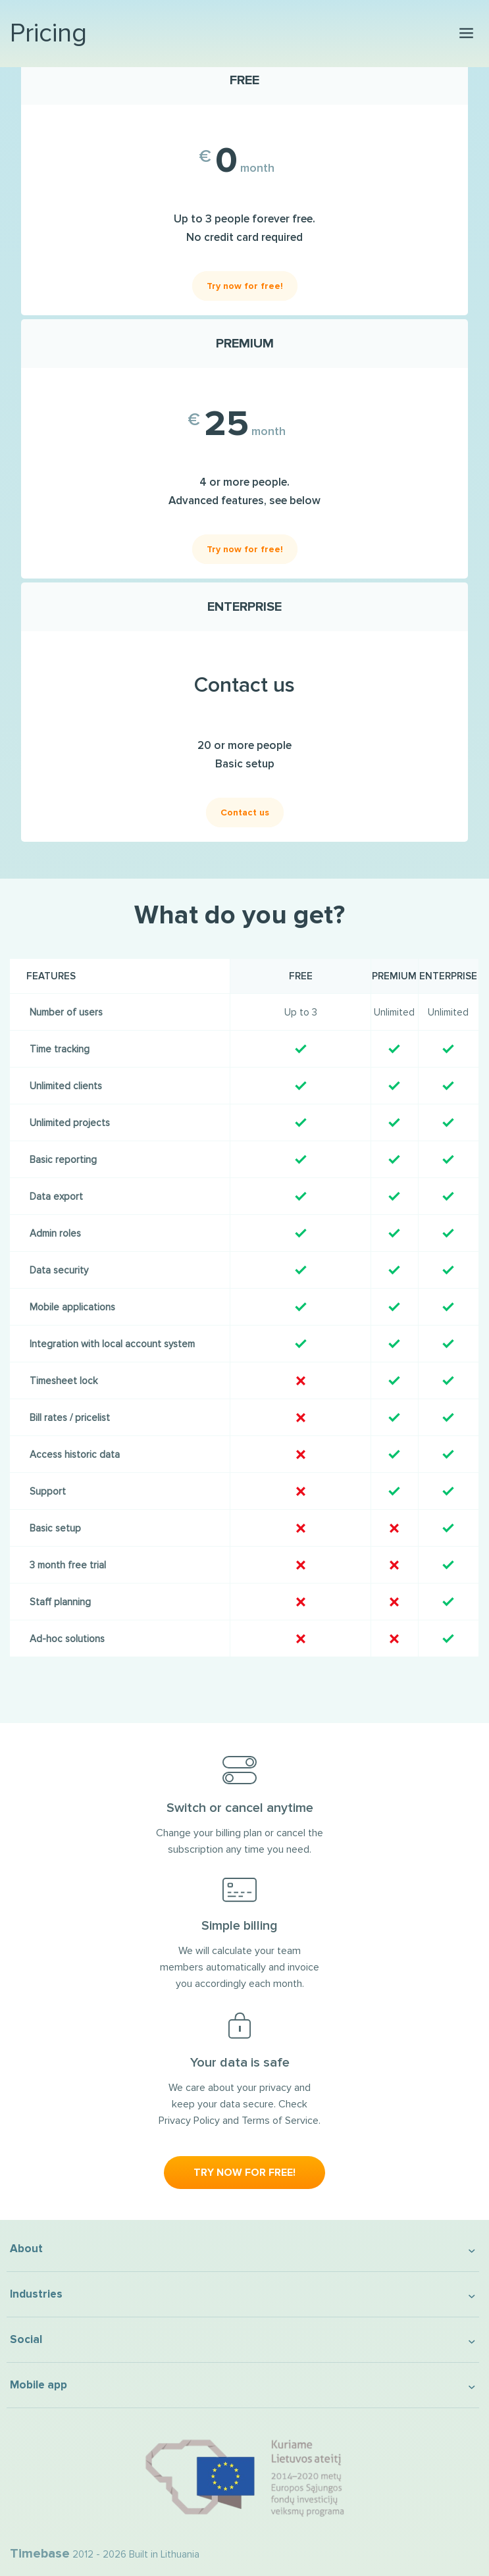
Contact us (244, 812)
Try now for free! (245, 286)
